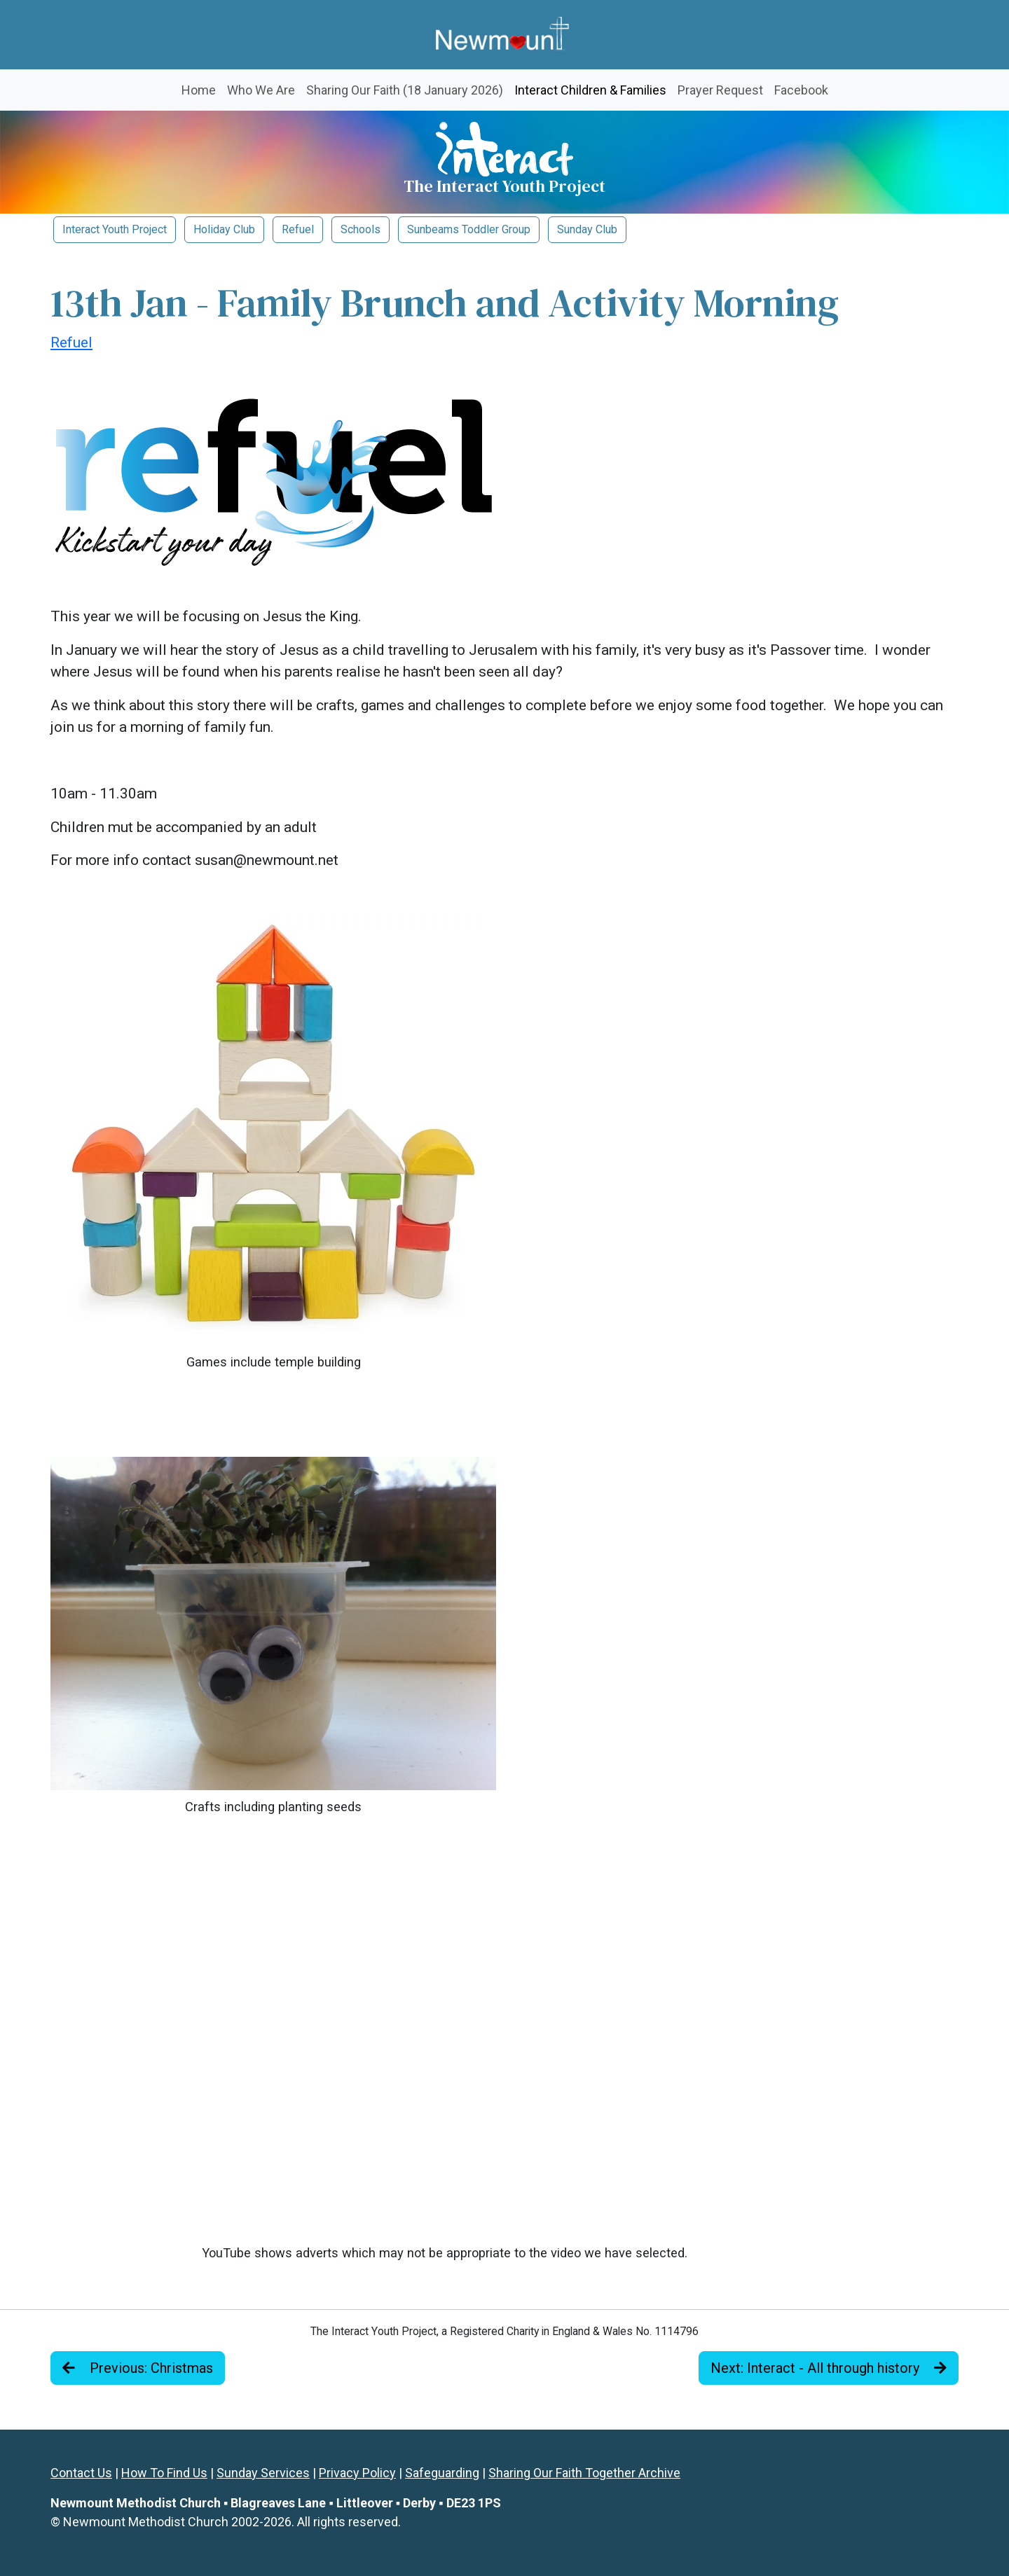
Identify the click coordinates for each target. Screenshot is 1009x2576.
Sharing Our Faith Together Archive (584, 2472)
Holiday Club (224, 229)
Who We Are (261, 90)
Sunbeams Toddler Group (468, 229)
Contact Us (81, 2472)
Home (198, 90)
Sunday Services (263, 2472)
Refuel (298, 229)
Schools (360, 229)
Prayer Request (720, 90)
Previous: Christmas (137, 2368)
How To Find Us (164, 2472)
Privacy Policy (357, 2472)
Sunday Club (587, 229)
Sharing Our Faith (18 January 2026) (404, 90)
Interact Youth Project (114, 229)
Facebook (801, 90)
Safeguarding (442, 2472)
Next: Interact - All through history (829, 2368)
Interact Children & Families (593, 88)
